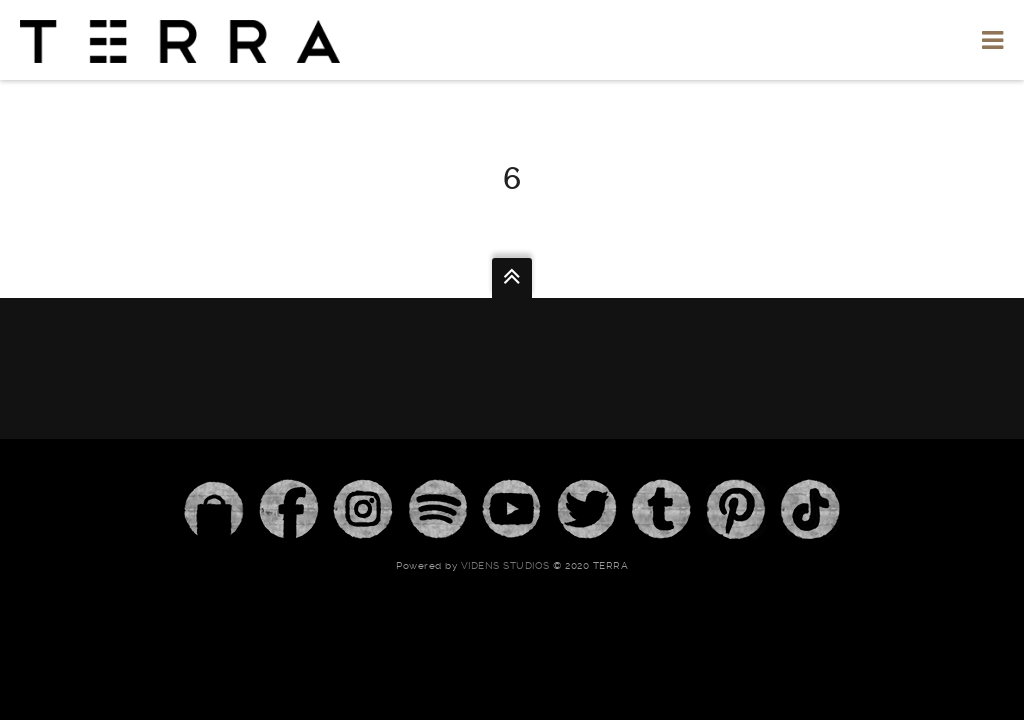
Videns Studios (505, 565)
